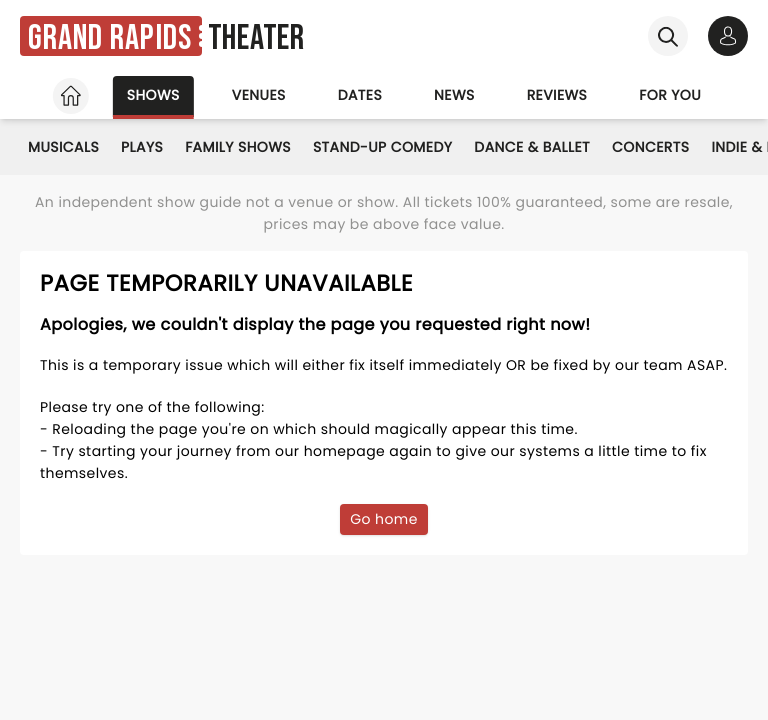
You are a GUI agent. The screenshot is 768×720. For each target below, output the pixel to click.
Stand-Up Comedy (382, 147)
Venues (259, 95)
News (454, 95)
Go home (384, 519)
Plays (142, 147)
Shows (153, 95)
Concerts (650, 147)
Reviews (557, 95)
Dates (360, 95)
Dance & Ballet (532, 147)
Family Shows (238, 147)
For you (670, 95)
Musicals (63, 147)
